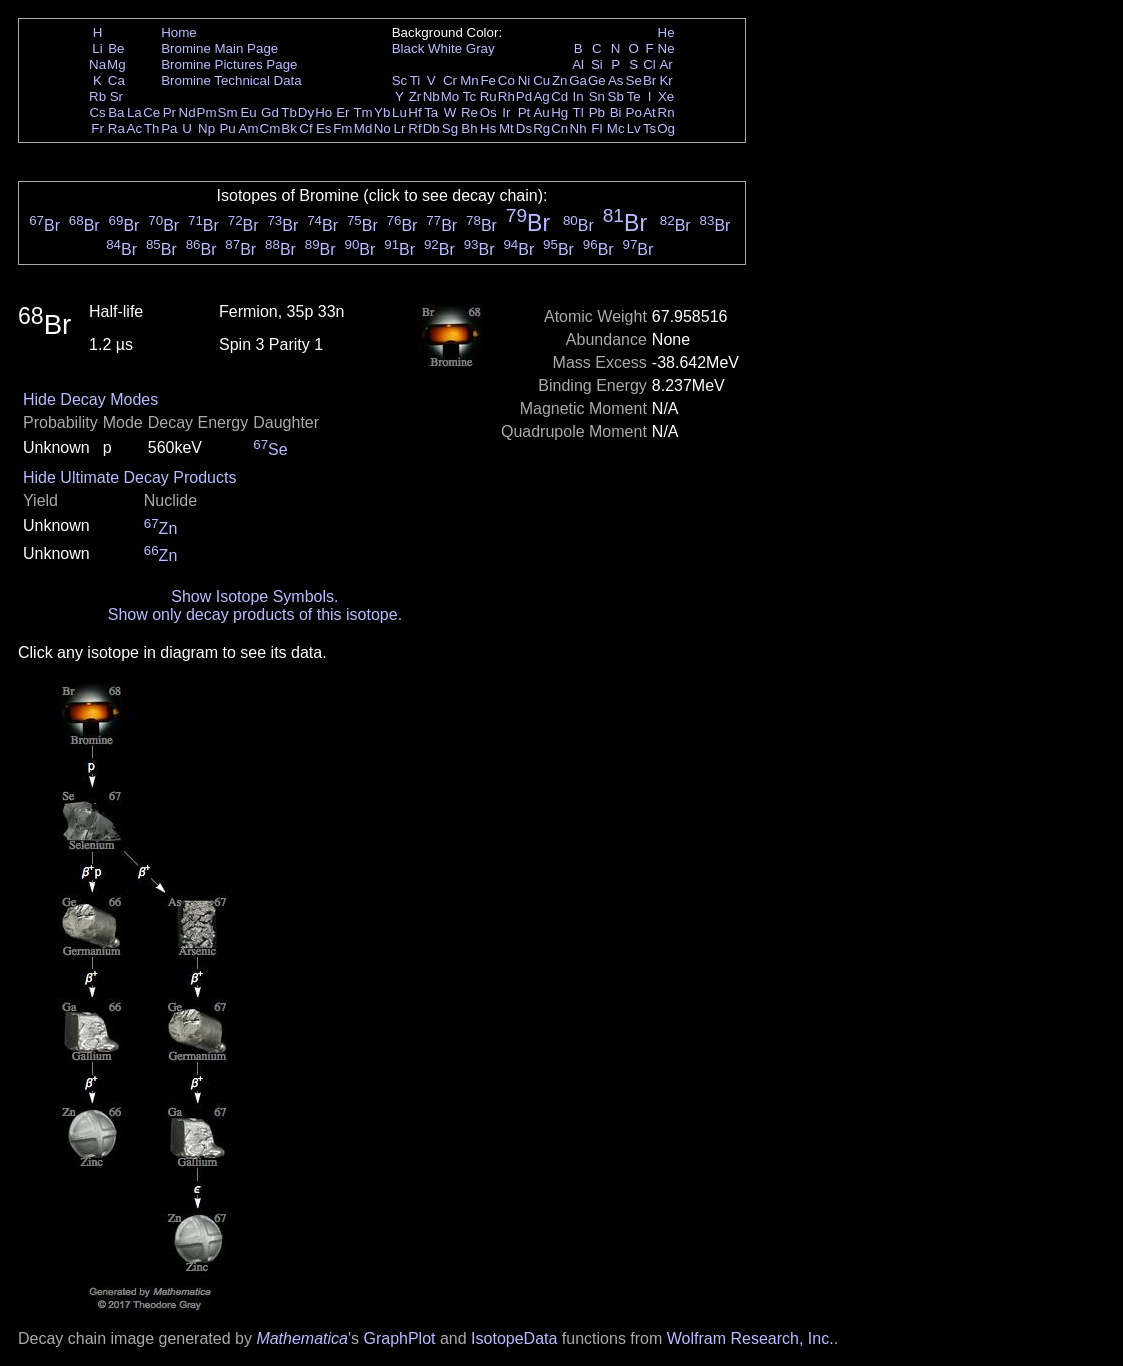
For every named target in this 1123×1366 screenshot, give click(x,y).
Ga (578, 80)
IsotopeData (514, 1338)
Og (666, 128)
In (578, 96)
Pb (597, 112)
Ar (665, 64)
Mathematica (302, 1338)
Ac (135, 128)
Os (488, 112)
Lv (634, 128)
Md (363, 128)
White (445, 48)
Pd (524, 96)
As (616, 80)
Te (634, 96)
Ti (415, 80)
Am (249, 128)
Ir (506, 112)
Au (541, 112)
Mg (116, 64)
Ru (488, 96)
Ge (597, 80)
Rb (97, 96)
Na (97, 64)
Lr (400, 128)
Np (206, 128)
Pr (169, 112)
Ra (116, 128)
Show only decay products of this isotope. (255, 614)
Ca (116, 80)
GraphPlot (399, 1338)
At (649, 112)
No (382, 128)
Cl (649, 64)
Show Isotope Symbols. (254, 596)
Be (116, 48)
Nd (187, 112)
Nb (431, 96)
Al (578, 64)
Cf (305, 128)
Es (324, 128)
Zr (415, 96)
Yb (382, 112)
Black (408, 48)
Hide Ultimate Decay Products (129, 477)
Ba (116, 112)
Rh (506, 96)
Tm (362, 112)
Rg (541, 128)
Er (342, 112)
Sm (228, 112)
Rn (666, 112)
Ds (524, 128)
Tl (578, 112)
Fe (488, 80)
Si (597, 64)
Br (649, 80)
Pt (524, 112)
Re (469, 112)
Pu (227, 128)
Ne (666, 48)
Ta (431, 112)
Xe (666, 96)
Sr (116, 96)
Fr (97, 128)
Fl (596, 128)
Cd (559, 96)
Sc (400, 80)
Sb (616, 96)
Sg (450, 128)
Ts (649, 128)
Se (634, 80)
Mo (450, 96)
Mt (506, 128)
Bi (616, 112)
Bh (469, 128)
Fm (342, 128)
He (666, 32)
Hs (488, 128)
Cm (270, 128)
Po (634, 112)
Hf (414, 112)
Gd (270, 112)
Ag (541, 96)
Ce (151, 112)
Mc (616, 128)
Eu (248, 112)
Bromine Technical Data (231, 80)
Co (506, 80)
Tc (469, 96)
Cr (450, 80)
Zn (560, 80)
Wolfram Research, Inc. (750, 1338)
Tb (289, 112)
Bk (289, 128)
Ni (524, 80)
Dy (306, 112)
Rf (414, 128)
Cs (97, 112)
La (134, 112)
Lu (399, 112)
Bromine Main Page (219, 48)
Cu (541, 80)
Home (179, 32)
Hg (559, 112)
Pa (169, 128)
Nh (578, 128)
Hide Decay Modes (90, 399)
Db (431, 128)
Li (97, 48)
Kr (665, 80)
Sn (597, 96)
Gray (480, 48)
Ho (323, 112)
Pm (207, 112)
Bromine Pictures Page (229, 64)
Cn (559, 128)
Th (152, 128)
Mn (469, 80)
